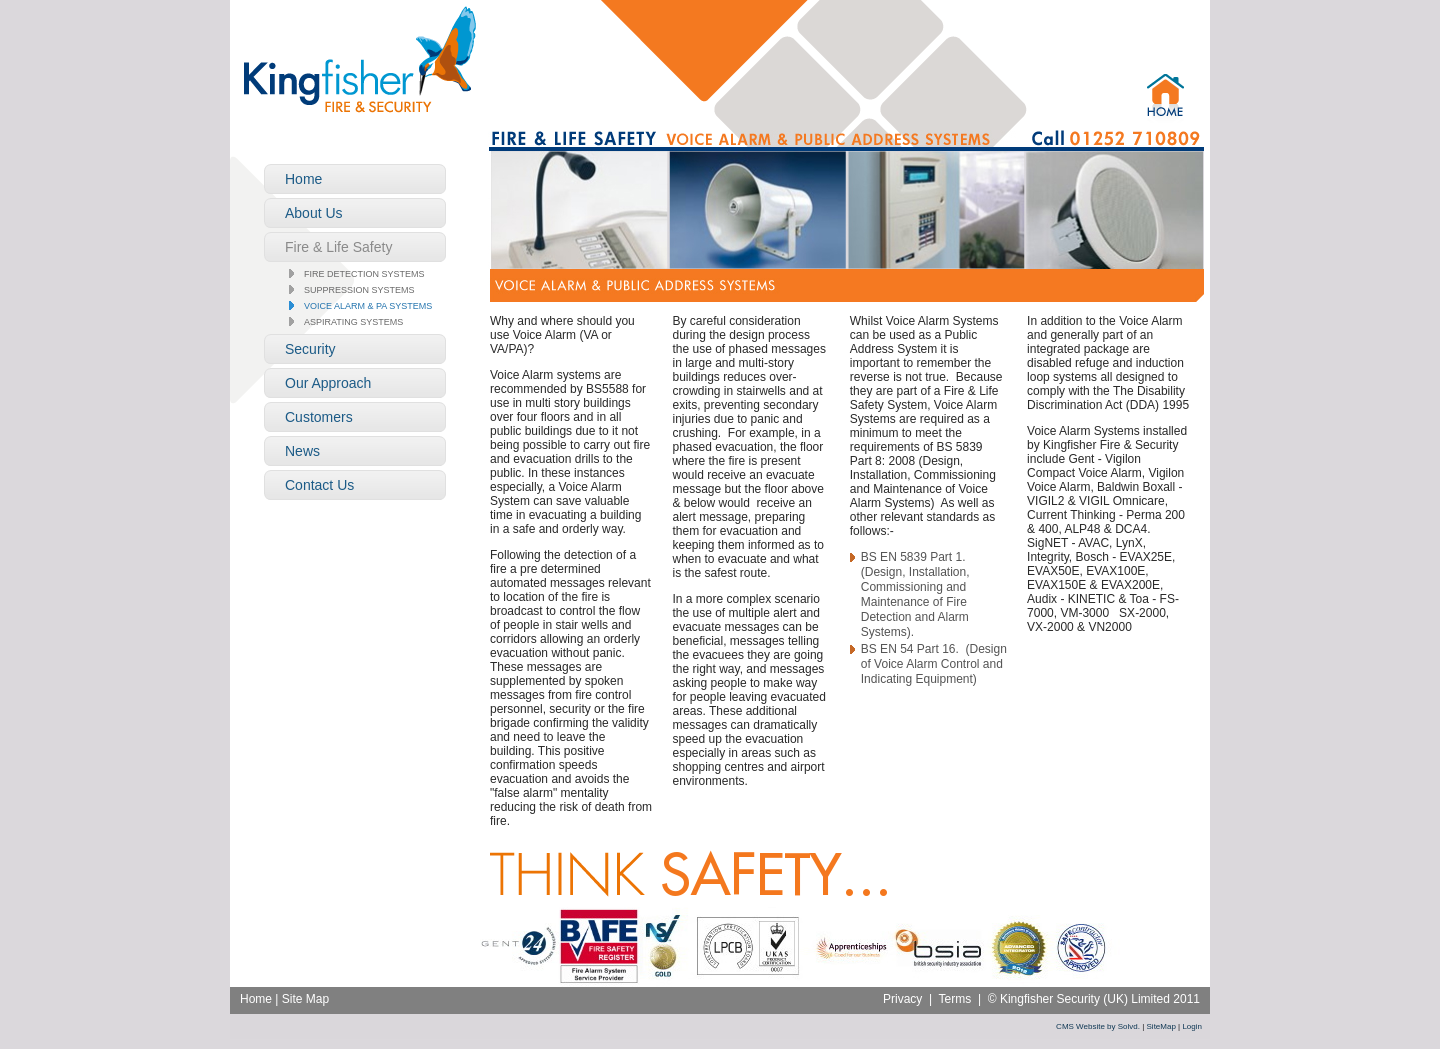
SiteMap (1161, 1026)
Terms (955, 999)
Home (256, 999)
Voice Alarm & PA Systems (368, 306)
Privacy (902, 999)
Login (1192, 1026)
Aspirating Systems (353, 322)
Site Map (305, 999)
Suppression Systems (359, 290)
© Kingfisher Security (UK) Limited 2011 (1094, 999)
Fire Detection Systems (364, 274)
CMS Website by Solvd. (1098, 1026)
